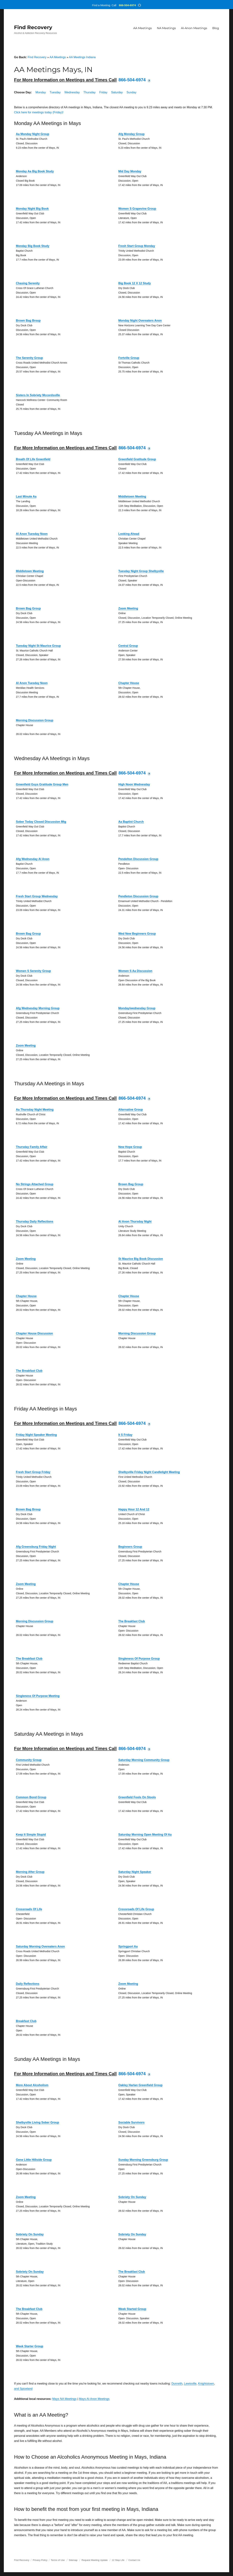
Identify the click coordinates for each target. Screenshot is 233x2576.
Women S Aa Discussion (135, 970)
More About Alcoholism (32, 2085)
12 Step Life (118, 2560)
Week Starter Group (29, 2346)
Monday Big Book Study (32, 245)
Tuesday (55, 92)
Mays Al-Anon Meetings (94, 2398)
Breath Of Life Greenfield (33, 459)
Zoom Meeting (128, 608)
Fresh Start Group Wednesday (37, 896)
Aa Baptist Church (131, 821)
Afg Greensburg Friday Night (36, 1546)
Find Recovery (33, 27)
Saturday (117, 92)
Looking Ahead (128, 533)
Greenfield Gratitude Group (137, 459)
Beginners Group (130, 1546)
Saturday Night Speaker (134, 1871)
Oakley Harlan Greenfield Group (140, 2085)
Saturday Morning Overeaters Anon (40, 1946)
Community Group (28, 1759)
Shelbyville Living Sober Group (37, 2122)
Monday (40, 92)
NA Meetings (166, 28)
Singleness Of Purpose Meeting (38, 1695)
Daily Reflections (27, 1983)
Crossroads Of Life (29, 1909)
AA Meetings (142, 28)
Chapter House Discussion (34, 1333)
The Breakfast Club (29, 1370)
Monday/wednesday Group (136, 1008)
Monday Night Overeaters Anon (140, 320)
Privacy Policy (40, 2560)
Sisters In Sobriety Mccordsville (38, 395)
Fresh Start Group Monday (136, 245)
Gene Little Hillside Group (34, 2159)
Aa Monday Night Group (32, 134)
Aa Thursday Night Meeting (35, 1109)
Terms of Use (58, 2560)
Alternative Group (130, 1109)
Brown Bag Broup (28, 320)
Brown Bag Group (28, 608)
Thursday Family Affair (31, 1146)
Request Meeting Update (95, 2560)
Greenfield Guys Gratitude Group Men (42, 784)
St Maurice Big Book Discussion (140, 1258)
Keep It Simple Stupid (31, 1834)
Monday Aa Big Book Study (35, 171)
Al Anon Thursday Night (135, 1221)
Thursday (89, 92)
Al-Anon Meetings (194, 28)
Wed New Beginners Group (137, 933)
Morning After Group (30, 1871)
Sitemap (73, 2560)
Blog (215, 28)
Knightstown (206, 2383)
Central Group (128, 645)
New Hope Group (130, 1146)
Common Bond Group (31, 1797)
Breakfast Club (26, 2021)
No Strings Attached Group (34, 1184)
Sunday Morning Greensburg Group (143, 2159)
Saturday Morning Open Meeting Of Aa (145, 1834)
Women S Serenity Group (33, 970)
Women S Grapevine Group (137, 208)
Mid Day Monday (129, 171)
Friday (103, 92)
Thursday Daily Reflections (34, 1221)
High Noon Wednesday (134, 784)
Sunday (131, 92)
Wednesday (72, 92)
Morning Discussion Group (34, 720)
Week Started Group (132, 2309)
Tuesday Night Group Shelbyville (141, 571)
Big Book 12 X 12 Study (134, 283)
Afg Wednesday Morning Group (38, 1008)
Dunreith (176, 2383)
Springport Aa (128, 1946)
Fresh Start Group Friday (33, 1472)
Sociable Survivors (131, 2122)
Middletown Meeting (132, 496)
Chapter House (128, 683)
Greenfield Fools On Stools (137, 1797)
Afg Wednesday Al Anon (32, 859)
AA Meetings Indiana (82, 57)
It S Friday (125, 1434)
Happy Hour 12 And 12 (133, 1509)
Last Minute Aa (26, 496)
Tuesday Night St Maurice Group (38, 645)
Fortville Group (128, 357)
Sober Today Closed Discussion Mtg (41, 821)
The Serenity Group (29, 357)
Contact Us (134, 2560)
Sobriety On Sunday (132, 2197)
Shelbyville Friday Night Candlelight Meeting (149, 1472)
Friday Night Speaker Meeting (36, 1434)
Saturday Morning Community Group (143, 1759)
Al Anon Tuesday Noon (32, 533)
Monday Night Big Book (32, 208)
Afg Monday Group (131, 134)
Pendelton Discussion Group (138, 859)
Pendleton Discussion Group (138, 896)
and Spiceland (23, 2388)
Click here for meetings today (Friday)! (38, 112)
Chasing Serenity (28, 283)
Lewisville (190, 2383)
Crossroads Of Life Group (136, 1909)
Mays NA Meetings (64, 2398)
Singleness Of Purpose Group (139, 1658)
